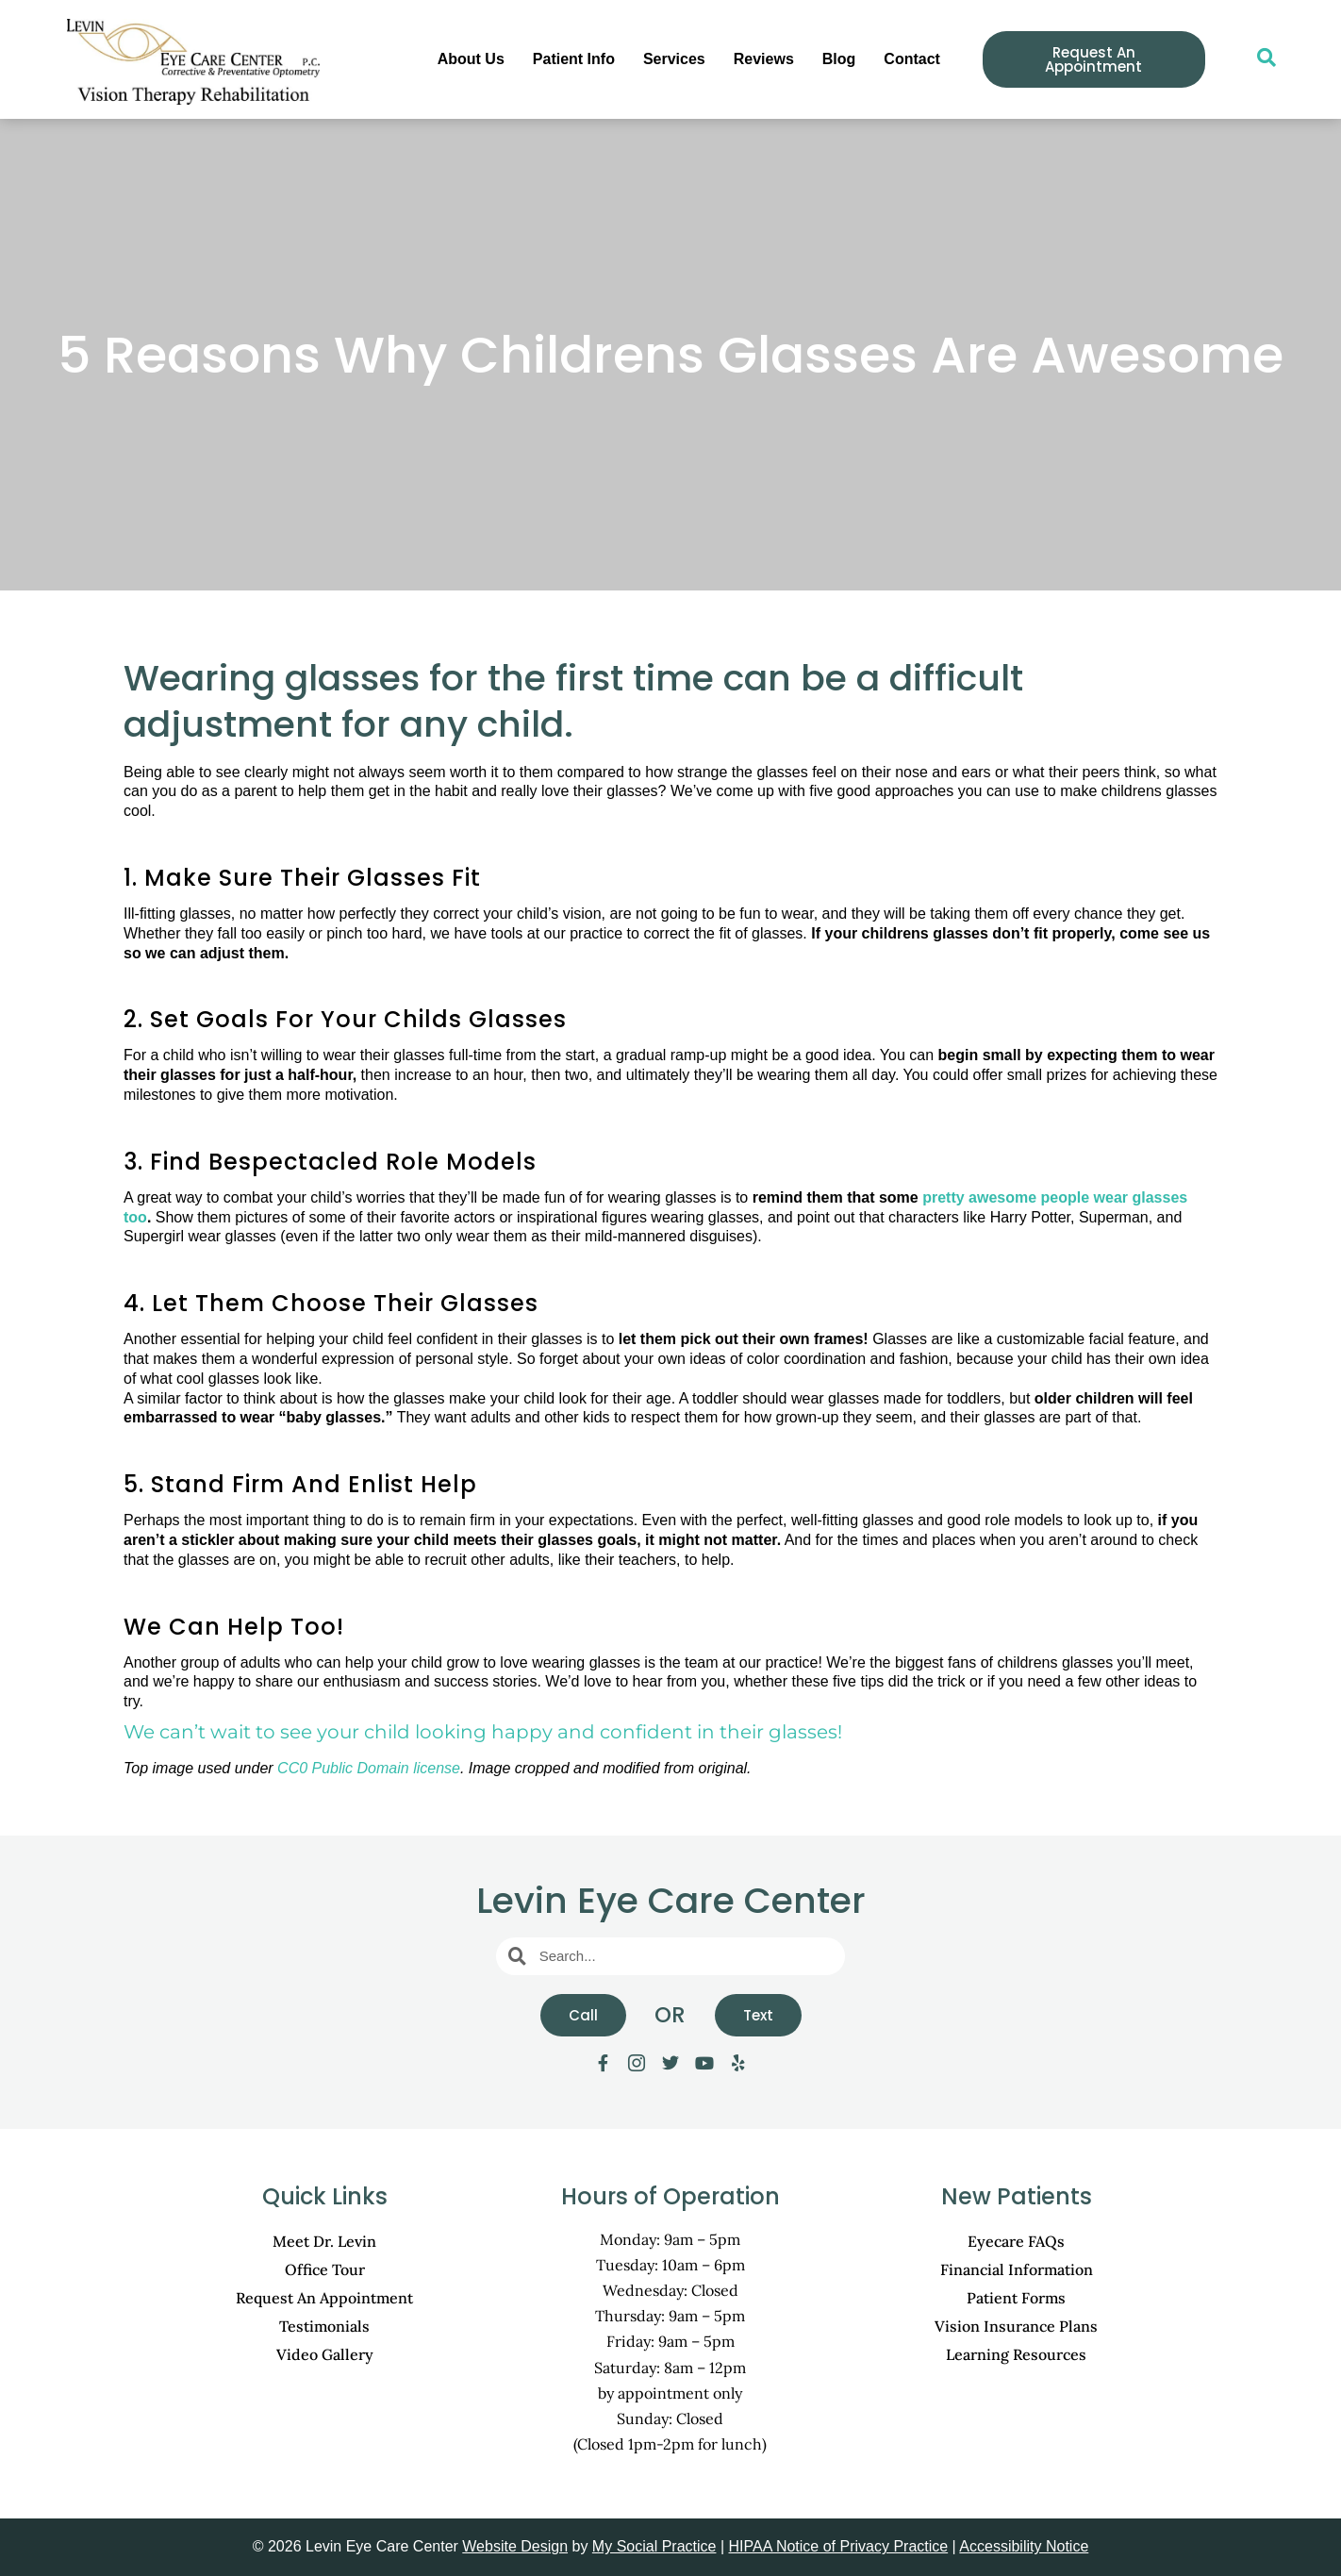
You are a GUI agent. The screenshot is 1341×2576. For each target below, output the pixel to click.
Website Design (515, 2546)
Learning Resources (1016, 2354)
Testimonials (324, 2326)
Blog (839, 59)
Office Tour (325, 2269)
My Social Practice (654, 2546)
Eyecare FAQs (1016, 2241)
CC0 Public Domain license (368, 1768)
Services (674, 59)
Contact (912, 59)
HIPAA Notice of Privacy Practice (839, 2546)
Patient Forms (1016, 2297)
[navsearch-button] (1257, 59)
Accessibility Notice (1023, 2546)
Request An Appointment (324, 2297)
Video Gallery (324, 2354)
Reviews (764, 59)
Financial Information (1016, 2269)
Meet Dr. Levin (324, 2241)
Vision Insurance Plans (1016, 2326)
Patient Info (574, 59)
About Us (471, 59)
